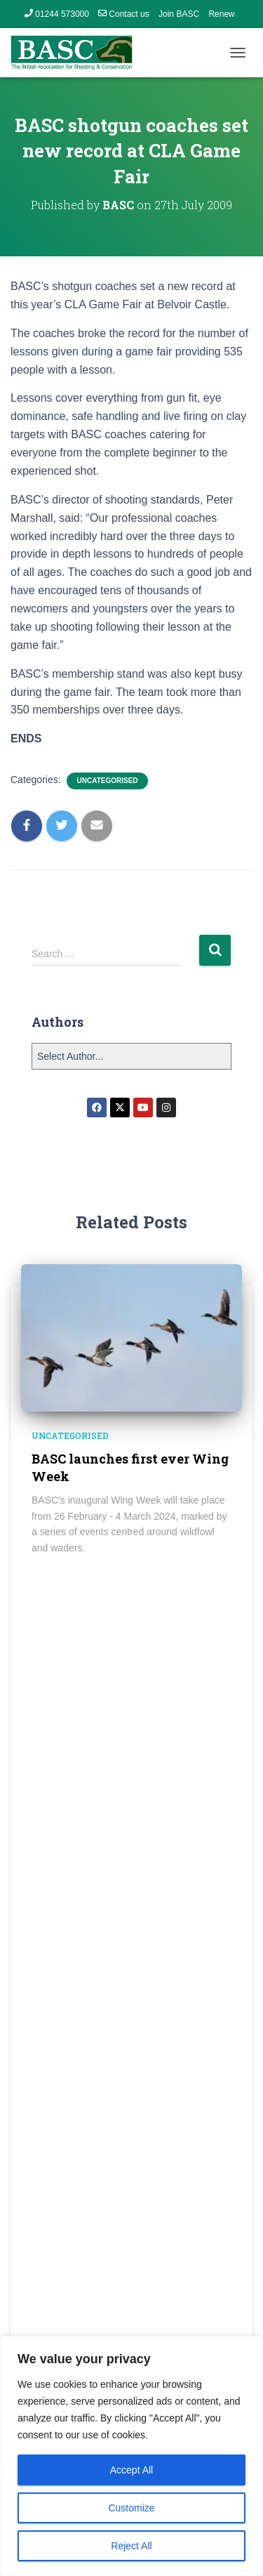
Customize (131, 2507)
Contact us (123, 14)
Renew (221, 14)
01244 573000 (57, 14)
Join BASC (179, 14)
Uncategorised (106, 780)
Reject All (131, 2545)
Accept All (131, 2470)
